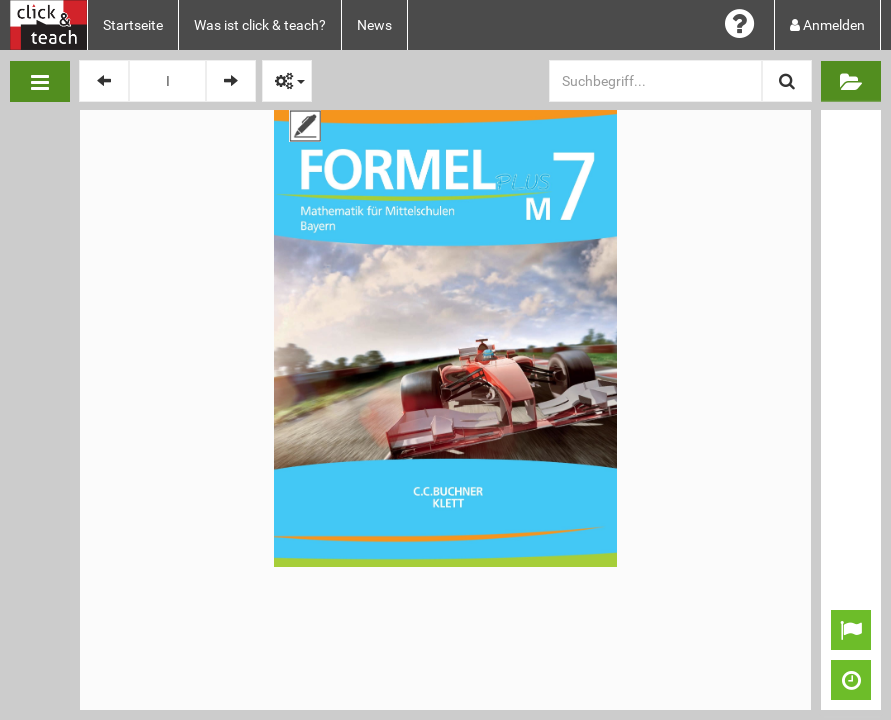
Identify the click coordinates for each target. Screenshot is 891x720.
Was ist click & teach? (260, 25)
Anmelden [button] (827, 25)
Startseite (133, 25)
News (374, 25)
